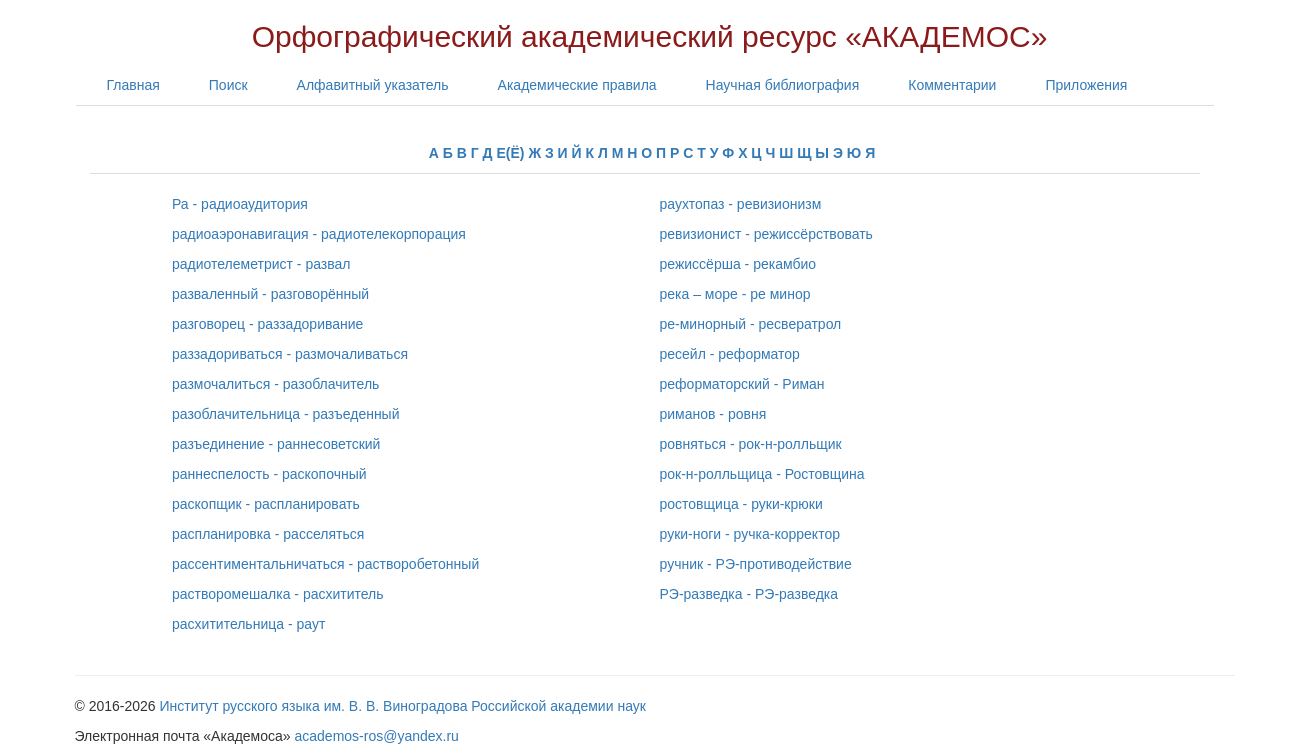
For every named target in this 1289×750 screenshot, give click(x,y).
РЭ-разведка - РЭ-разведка (749, 594)
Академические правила (577, 85)
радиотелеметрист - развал (261, 264)
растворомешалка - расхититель (278, 594)
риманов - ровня (713, 414)
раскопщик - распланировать (266, 504)
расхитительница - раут (248, 624)
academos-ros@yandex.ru (377, 736)
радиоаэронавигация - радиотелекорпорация (319, 234)
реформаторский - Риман (742, 384)
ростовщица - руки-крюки (741, 504)
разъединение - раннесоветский (276, 444)
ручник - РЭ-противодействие (756, 564)
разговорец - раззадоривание (267, 324)
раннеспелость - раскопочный (269, 474)
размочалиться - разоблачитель (275, 384)
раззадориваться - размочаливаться (290, 354)
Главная (133, 85)
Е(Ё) (510, 153)
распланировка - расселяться (268, 534)
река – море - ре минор (735, 294)
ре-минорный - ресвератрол (751, 324)
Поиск (228, 85)
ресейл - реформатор (730, 354)
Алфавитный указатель (373, 85)
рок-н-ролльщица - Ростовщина (762, 474)
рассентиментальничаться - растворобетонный (325, 564)
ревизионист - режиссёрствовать (766, 234)
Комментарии (952, 85)
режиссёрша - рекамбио (738, 264)
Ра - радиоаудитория (240, 204)
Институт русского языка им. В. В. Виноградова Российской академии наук (403, 706)
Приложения (1086, 85)
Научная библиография (783, 85)
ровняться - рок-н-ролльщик (751, 444)
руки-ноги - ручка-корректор (750, 534)
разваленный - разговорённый (270, 294)
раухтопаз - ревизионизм (741, 204)
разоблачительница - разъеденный (286, 414)
